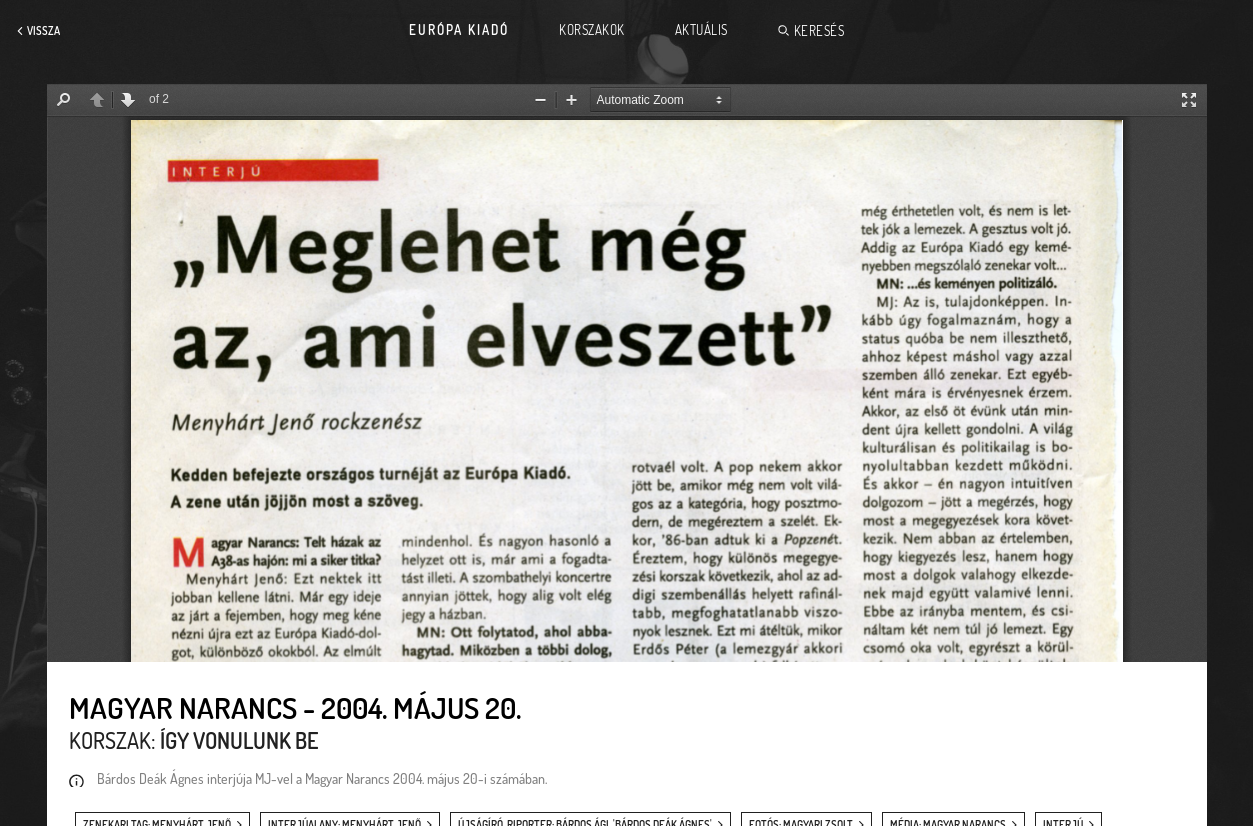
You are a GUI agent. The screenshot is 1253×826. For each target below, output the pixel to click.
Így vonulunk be (239, 740)
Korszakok (592, 30)
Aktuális (701, 30)
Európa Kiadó (459, 30)
